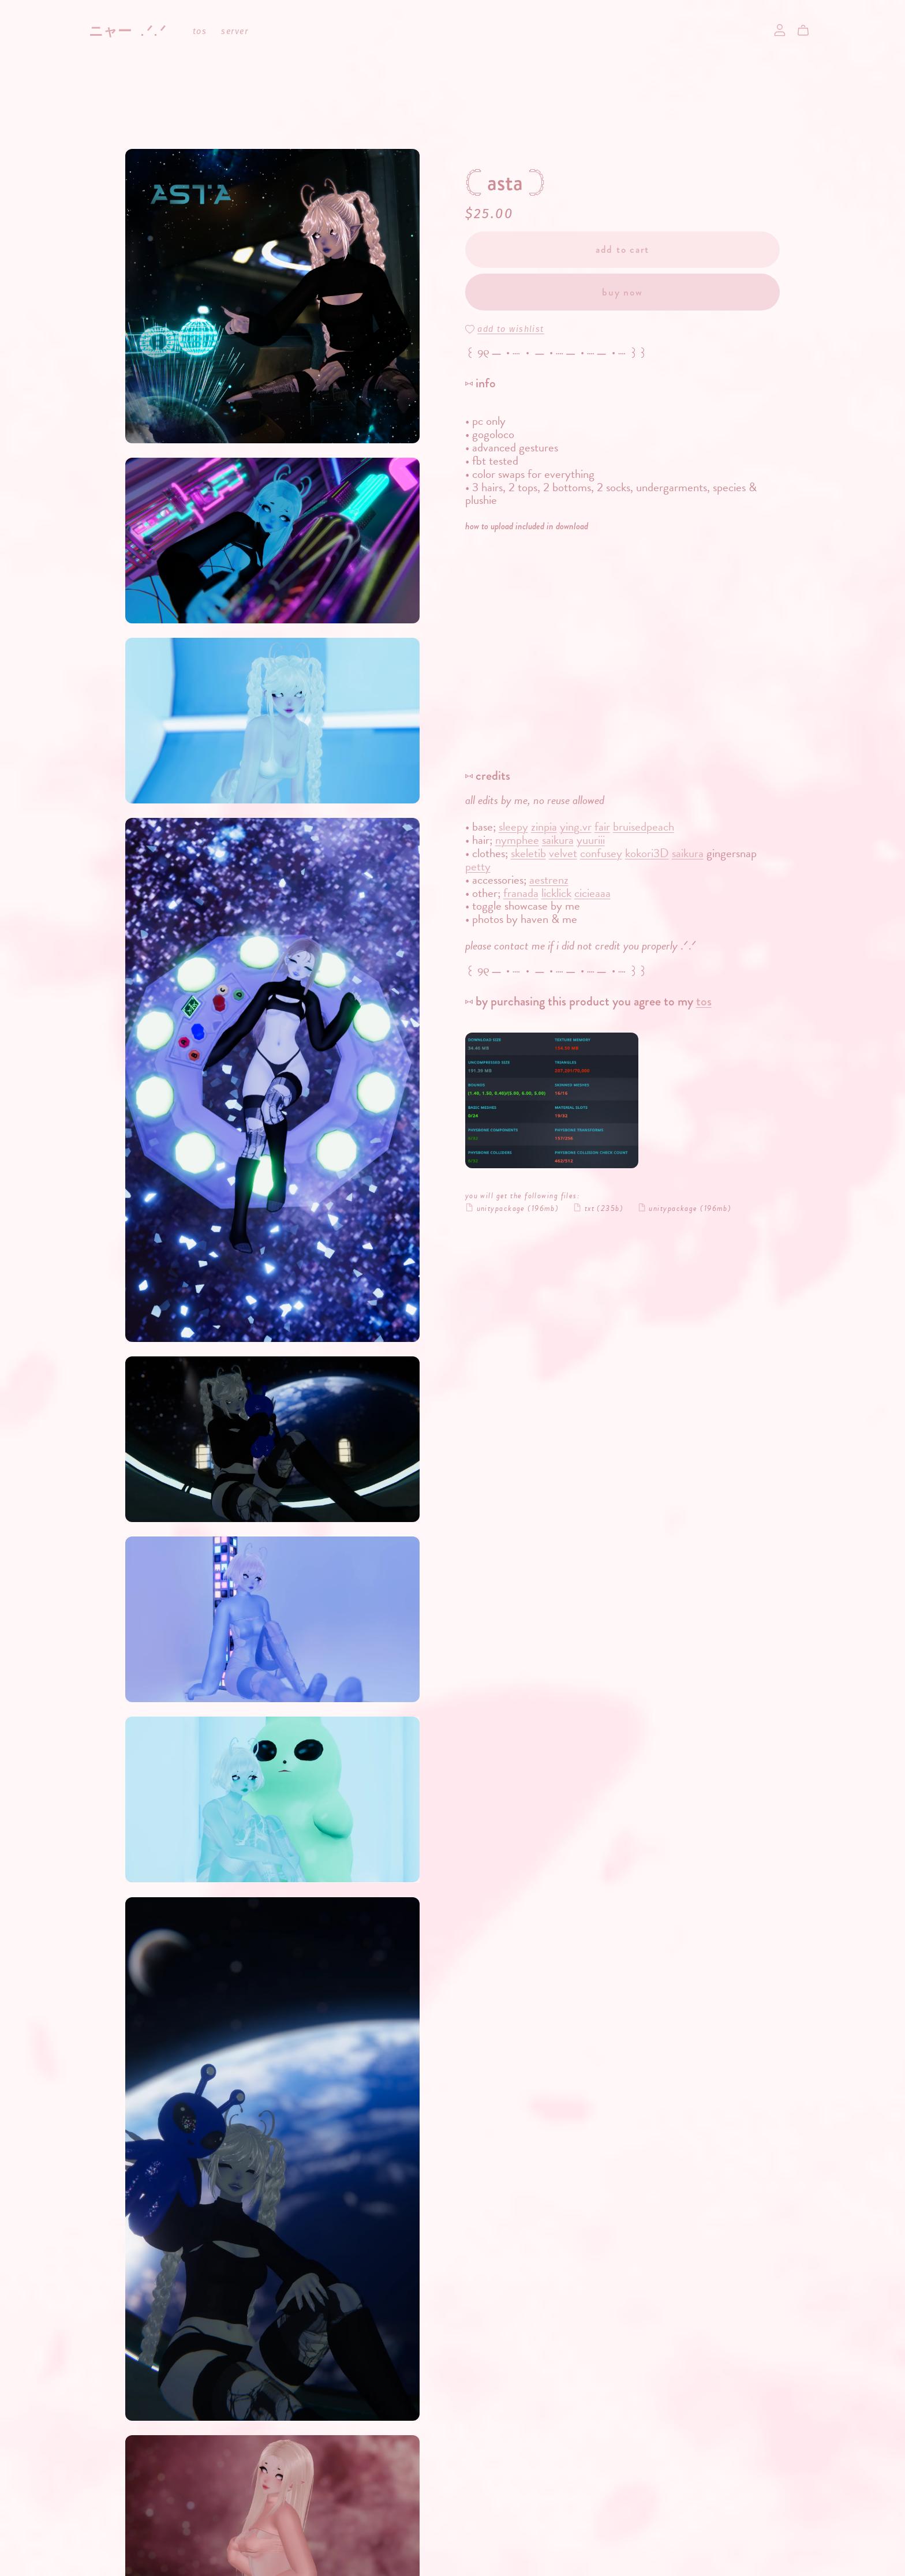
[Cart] (808, 30)
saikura (558, 840)
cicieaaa (592, 893)
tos (200, 32)
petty (478, 866)
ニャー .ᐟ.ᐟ (127, 31)
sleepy (513, 826)
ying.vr (576, 826)
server (234, 32)
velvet (563, 853)
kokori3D (647, 853)
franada (520, 893)
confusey (601, 853)
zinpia (544, 826)
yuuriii (591, 840)
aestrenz (549, 879)
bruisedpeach (643, 826)
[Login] (780, 29)
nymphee (517, 840)
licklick (556, 893)
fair (602, 826)
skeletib (528, 853)
